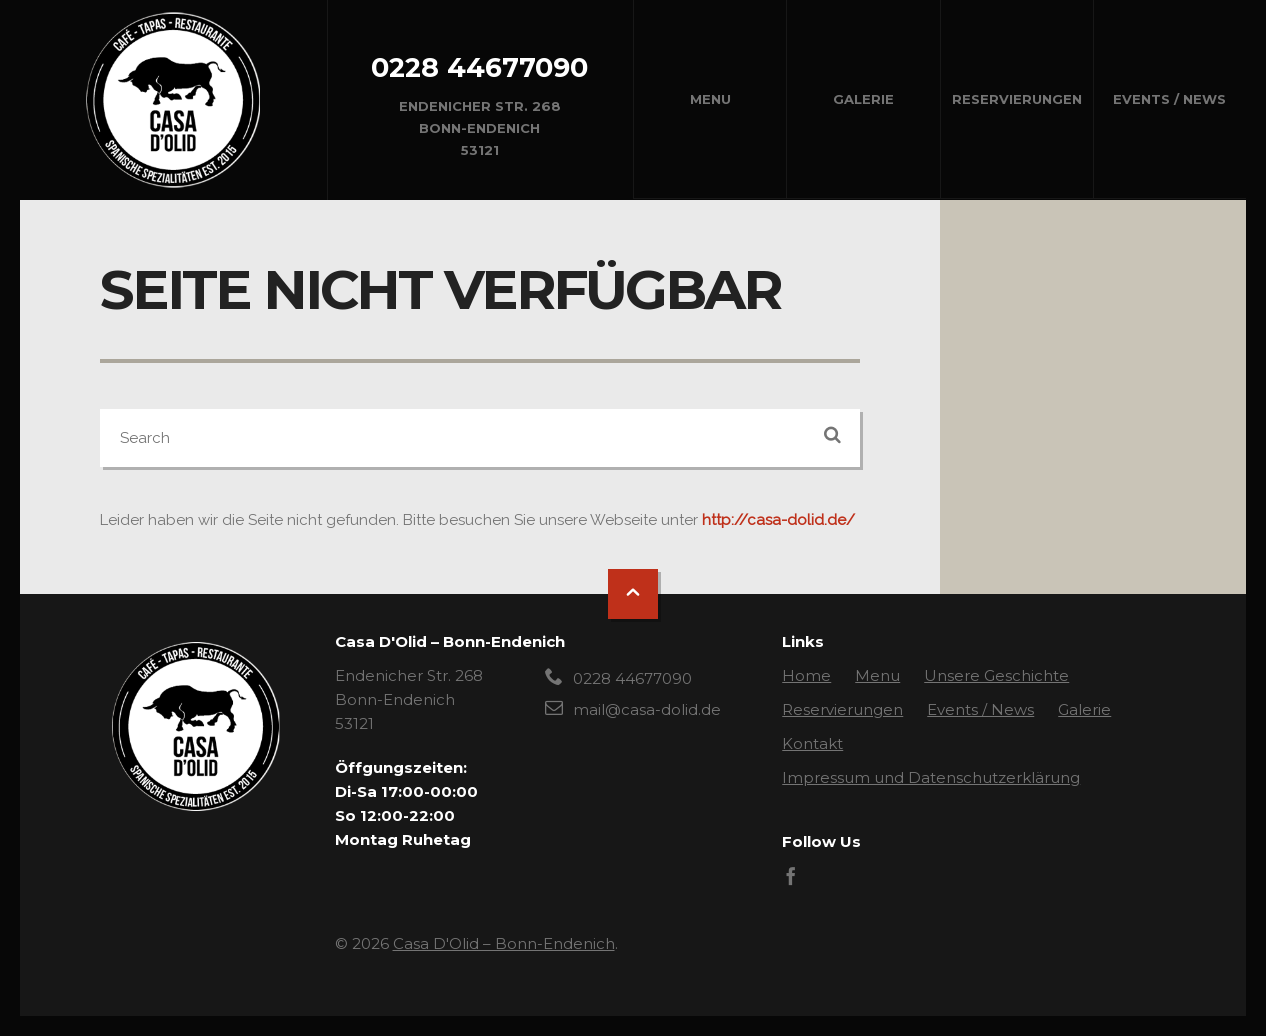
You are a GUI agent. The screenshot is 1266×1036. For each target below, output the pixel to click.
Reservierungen (1017, 99)
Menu (710, 99)
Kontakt (812, 743)
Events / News (1169, 99)
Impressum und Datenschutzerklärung (931, 777)
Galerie (863, 99)
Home (806, 675)
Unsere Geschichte (996, 675)
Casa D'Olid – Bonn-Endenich (504, 943)
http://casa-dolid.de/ (778, 520)
